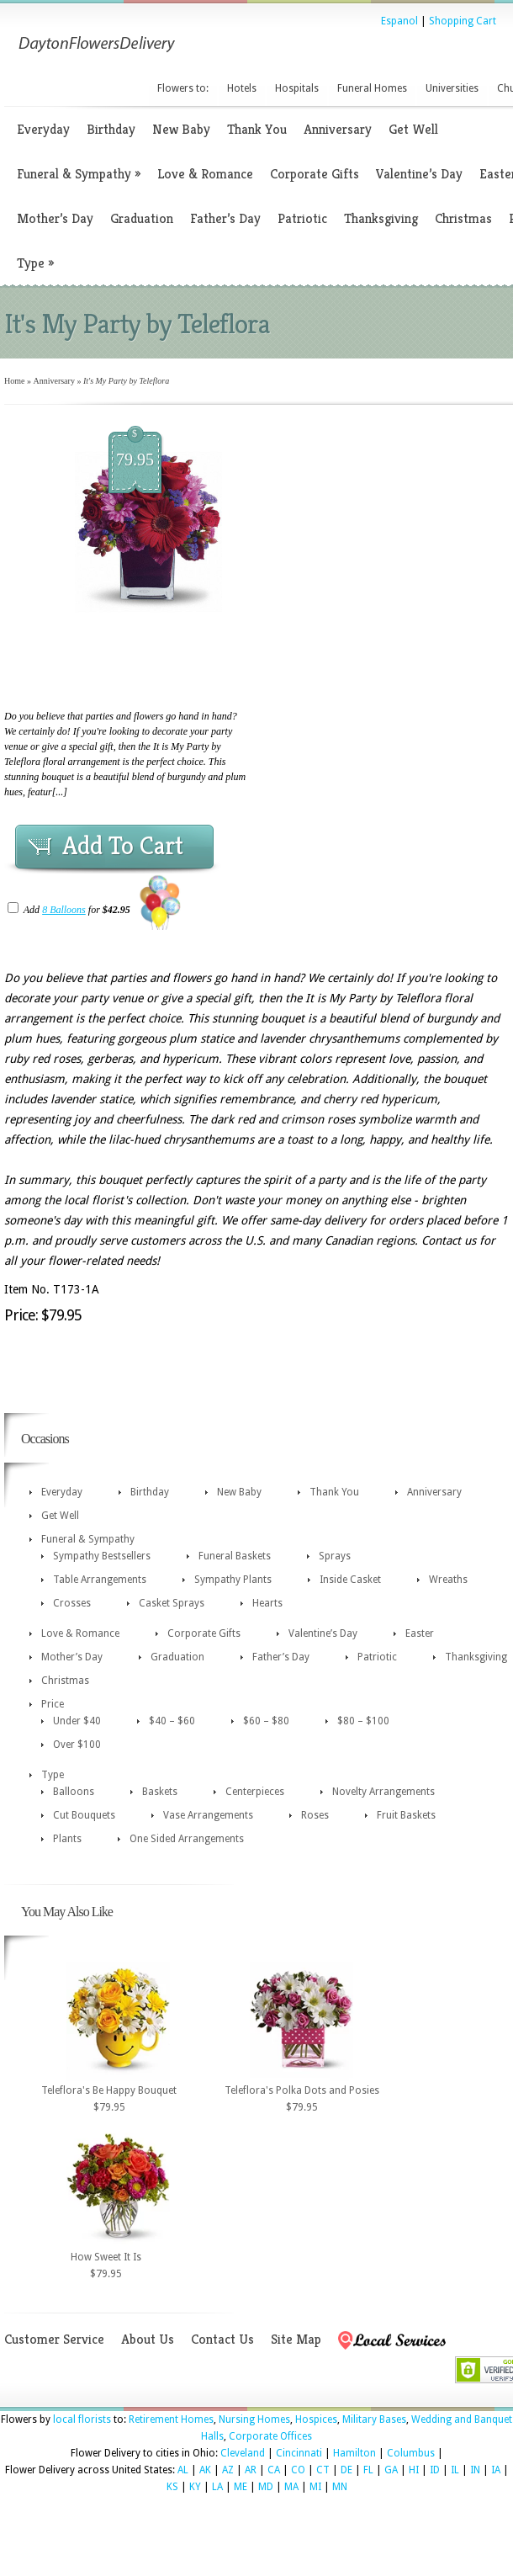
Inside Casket (350, 1579)
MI (315, 2487)
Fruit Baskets (406, 1815)
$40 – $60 (172, 1721)
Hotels (241, 88)
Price (52, 1704)
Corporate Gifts (314, 174)
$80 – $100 (363, 1721)
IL (455, 2470)
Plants (67, 1839)
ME (240, 2487)
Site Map (296, 2339)
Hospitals (297, 88)
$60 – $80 (266, 1721)
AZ (228, 2470)
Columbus (411, 2453)
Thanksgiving (381, 218)
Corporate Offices (270, 2436)
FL (368, 2470)
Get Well (413, 129)
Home (14, 380)
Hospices (316, 2419)
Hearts (267, 1603)
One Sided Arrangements (187, 1839)
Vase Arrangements (208, 1815)
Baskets (159, 1792)
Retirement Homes (171, 2419)
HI (414, 2470)
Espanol (399, 21)
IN (475, 2470)
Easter (419, 1633)
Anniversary (338, 129)
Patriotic (302, 218)
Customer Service (54, 2339)
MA (291, 2487)
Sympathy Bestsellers (102, 1556)
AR (250, 2470)
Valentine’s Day (419, 174)
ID (435, 2470)
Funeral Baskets (234, 1556)
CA (273, 2470)
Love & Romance (205, 174)
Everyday (43, 129)
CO (298, 2470)
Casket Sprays (171, 1603)
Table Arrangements (99, 1579)
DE (346, 2470)
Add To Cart (122, 846)
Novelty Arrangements (383, 1792)
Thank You (257, 129)
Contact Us (222, 2339)
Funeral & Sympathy (78, 174)
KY (195, 2487)
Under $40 (77, 1721)
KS (172, 2487)
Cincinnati (299, 2453)
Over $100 (77, 1744)
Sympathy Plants (233, 1579)
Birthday (111, 129)
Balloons (73, 1792)
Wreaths (448, 1579)
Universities (452, 88)
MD (265, 2487)
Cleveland (242, 2453)
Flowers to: (183, 88)
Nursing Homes (254, 2419)
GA (391, 2470)
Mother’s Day (55, 218)
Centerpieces (254, 1792)
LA (217, 2487)
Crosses (72, 1603)
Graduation (141, 218)
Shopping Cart (462, 21)
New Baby (181, 129)
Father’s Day (225, 218)
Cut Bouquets (84, 1815)
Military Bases (374, 2419)
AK (205, 2470)
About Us (147, 2339)
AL (182, 2470)
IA (495, 2470)
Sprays (335, 1556)
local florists (82, 2419)
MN (339, 2487)
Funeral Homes (372, 88)
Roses (315, 1815)
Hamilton (354, 2453)
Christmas (463, 218)
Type (35, 263)
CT (323, 2470)
